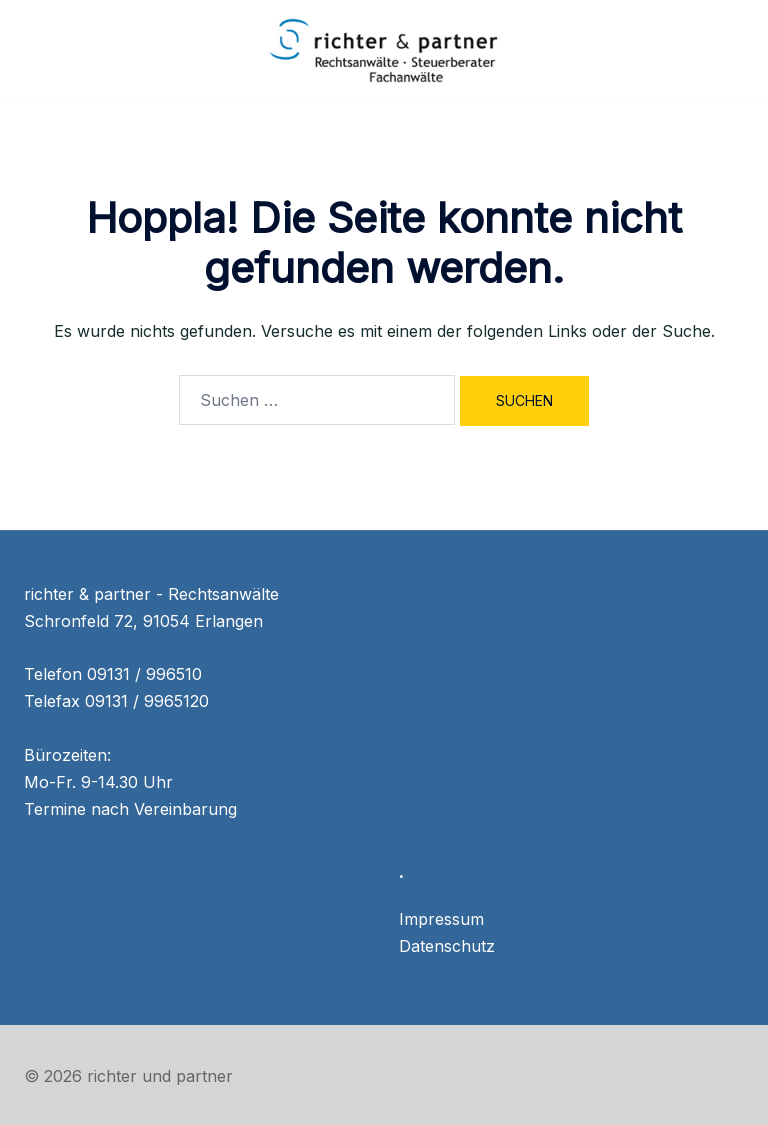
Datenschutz (447, 946)
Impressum (441, 919)
